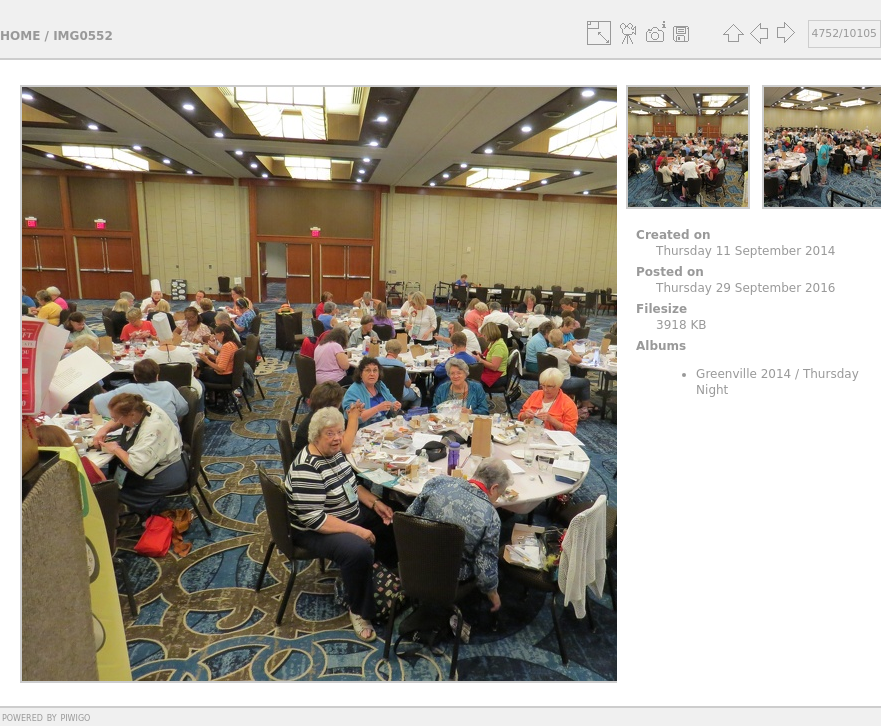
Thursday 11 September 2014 (745, 251)
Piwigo (75, 717)
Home (20, 36)
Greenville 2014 (743, 374)
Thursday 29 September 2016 (745, 288)
